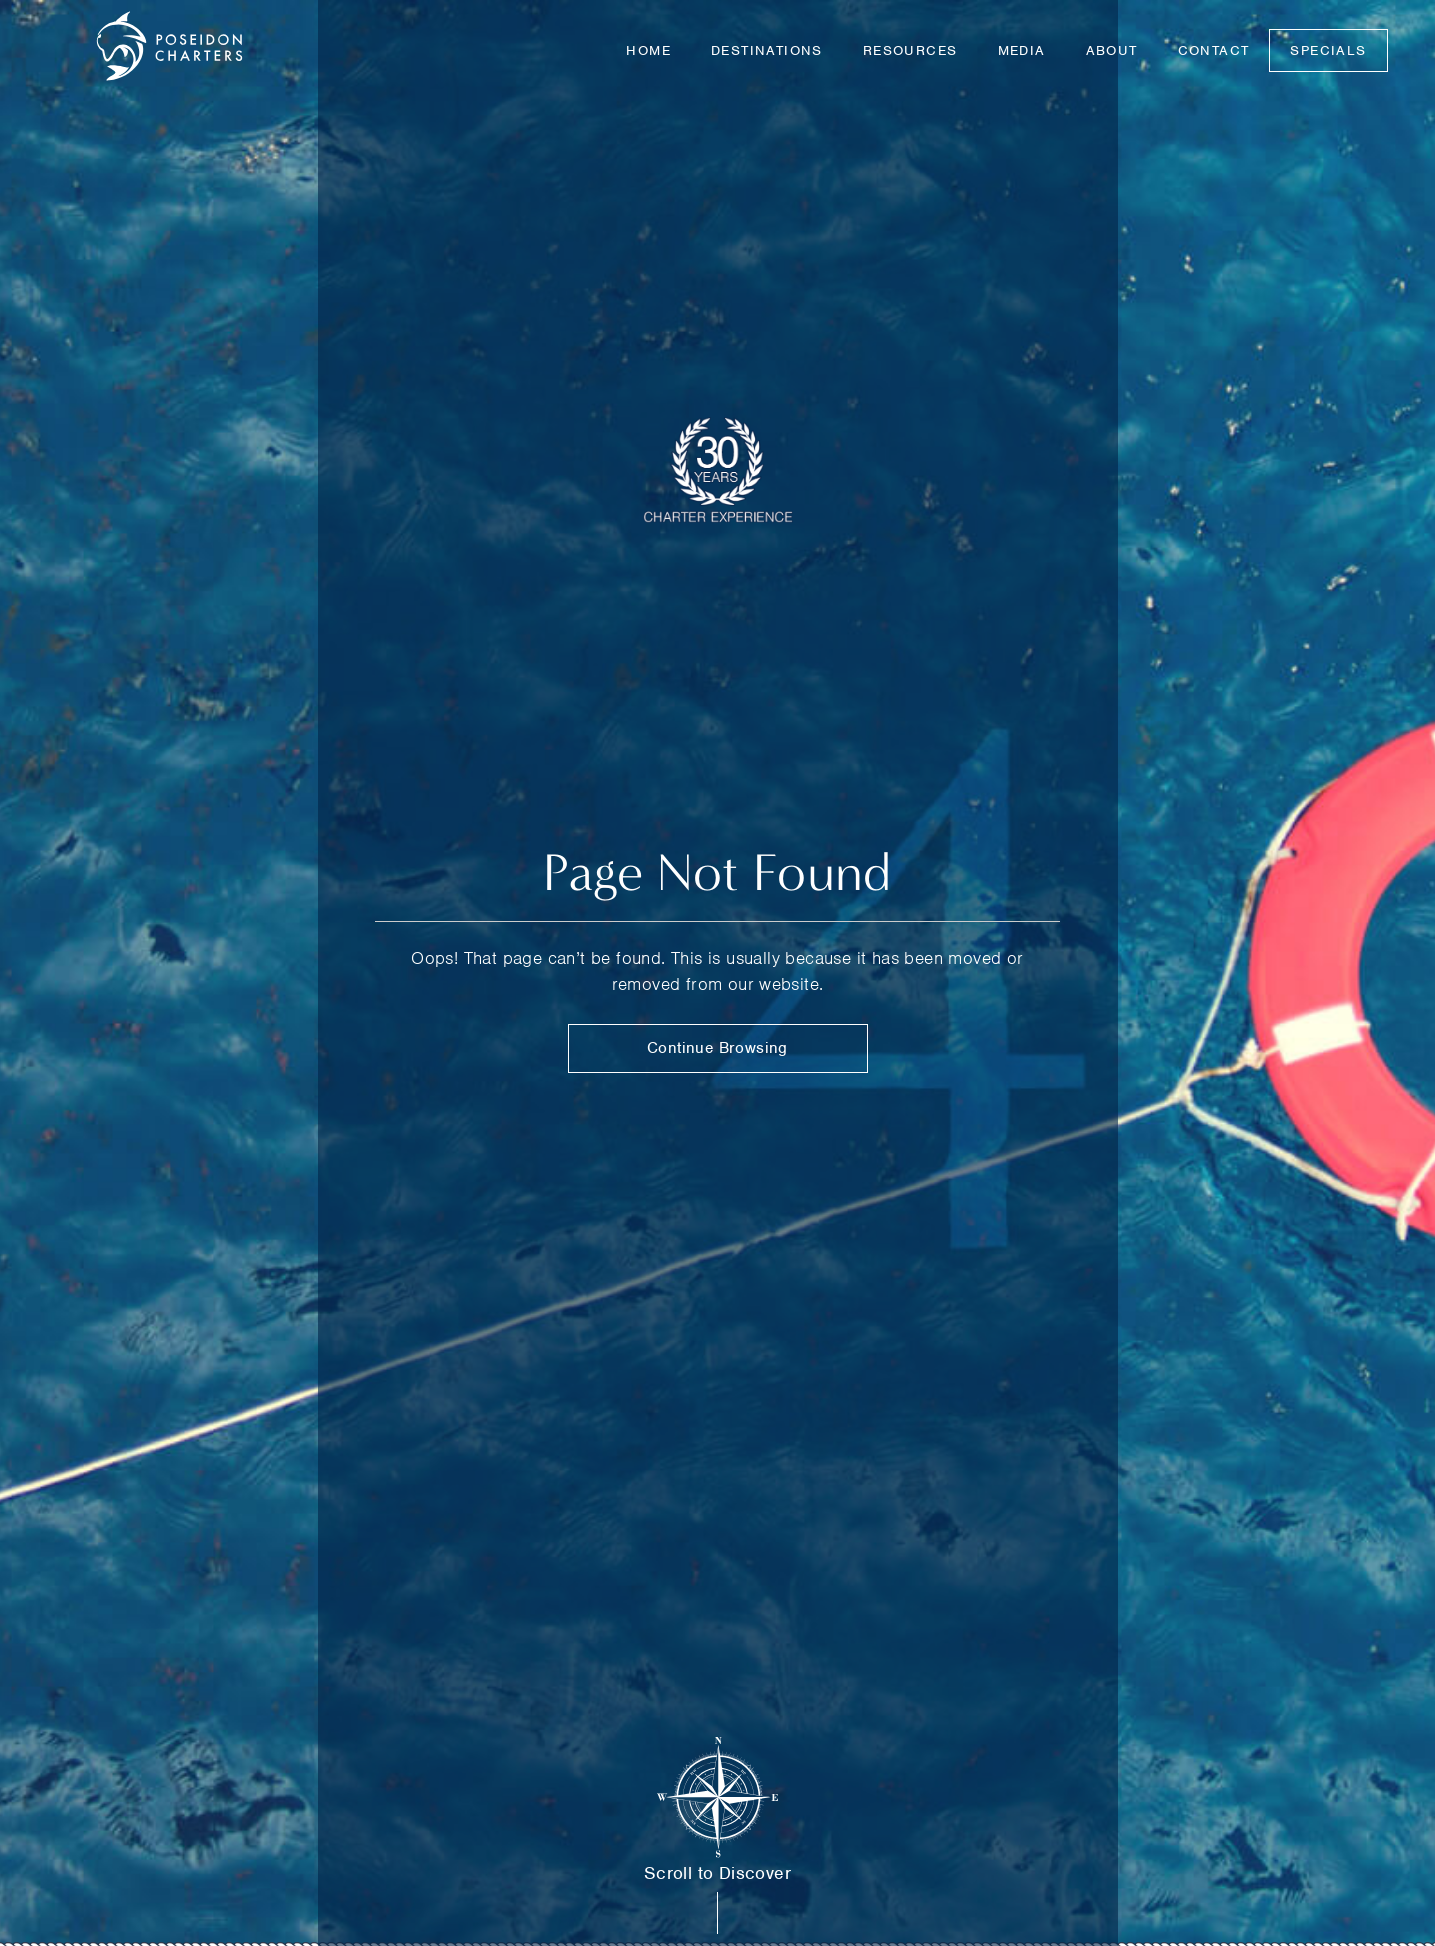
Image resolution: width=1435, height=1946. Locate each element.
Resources (910, 50)
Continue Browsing (717, 1048)
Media (1022, 50)
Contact (1214, 50)
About (1112, 50)
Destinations (767, 50)
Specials (1328, 50)
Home (648, 50)
